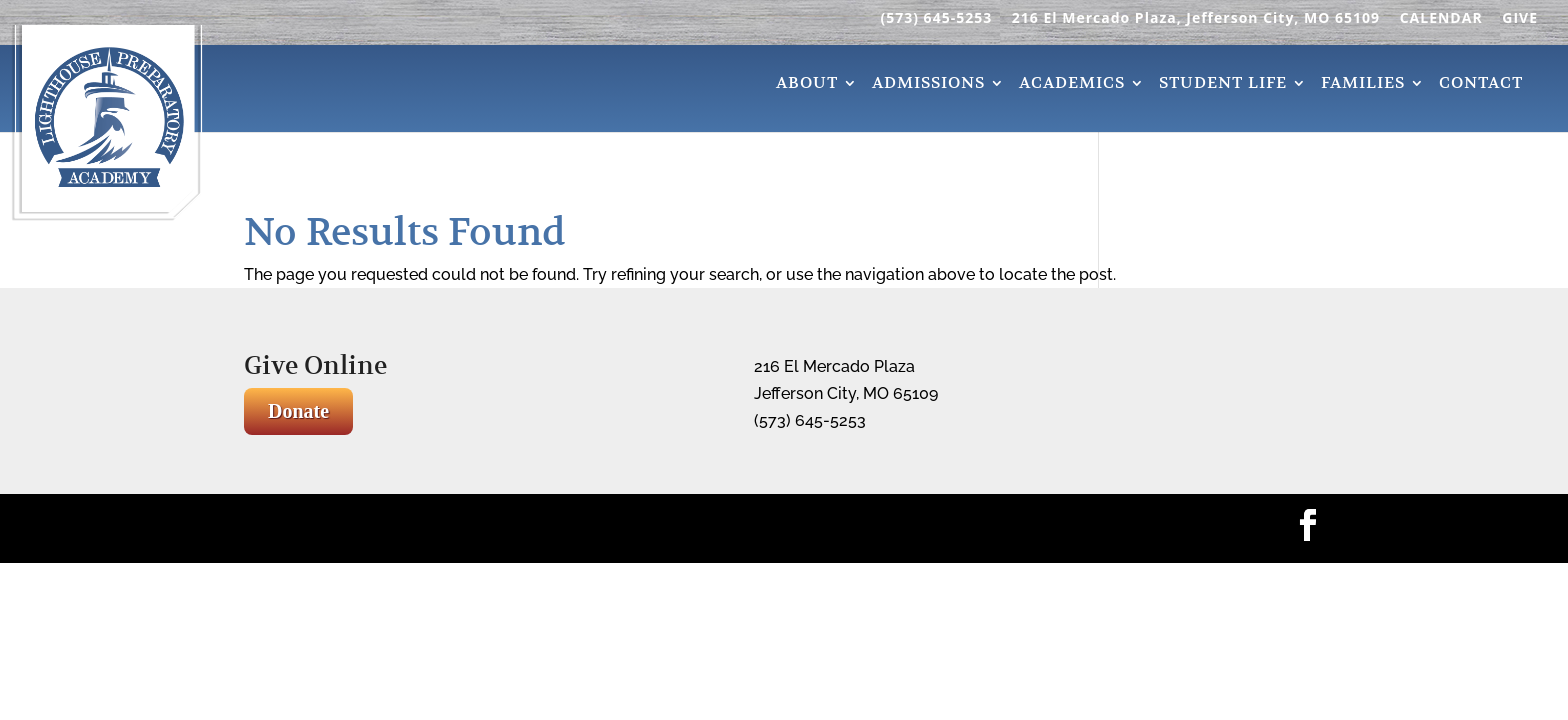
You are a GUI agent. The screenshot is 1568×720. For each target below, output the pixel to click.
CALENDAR (1441, 19)
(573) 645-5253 (936, 19)
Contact (1481, 85)
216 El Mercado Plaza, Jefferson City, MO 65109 (1196, 19)
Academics (1072, 85)
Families (1363, 85)
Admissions (928, 85)
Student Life (1223, 85)
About (807, 85)
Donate (298, 411)
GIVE (1520, 19)
